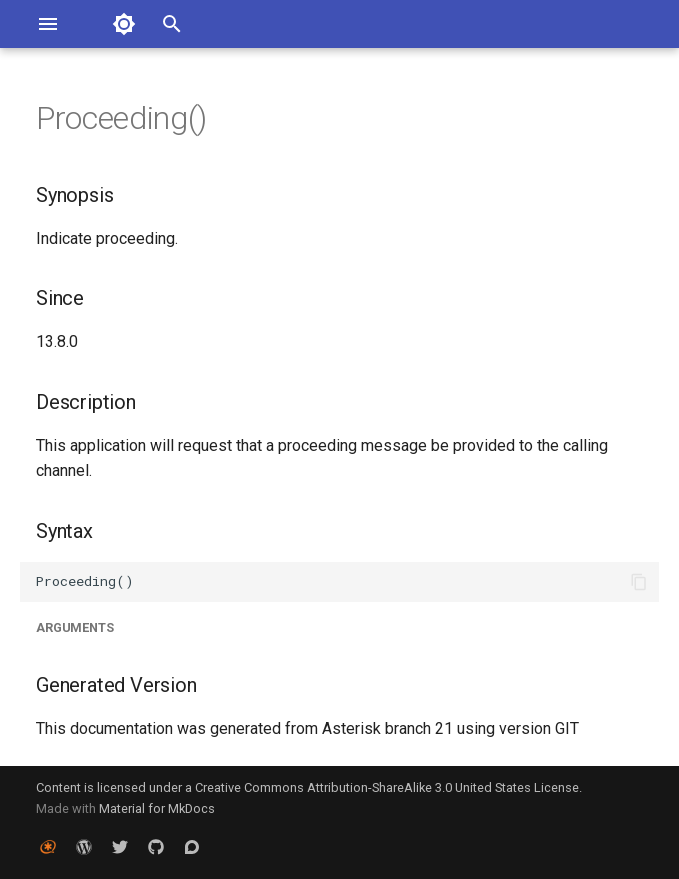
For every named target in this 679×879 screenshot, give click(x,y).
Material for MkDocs (157, 808)
